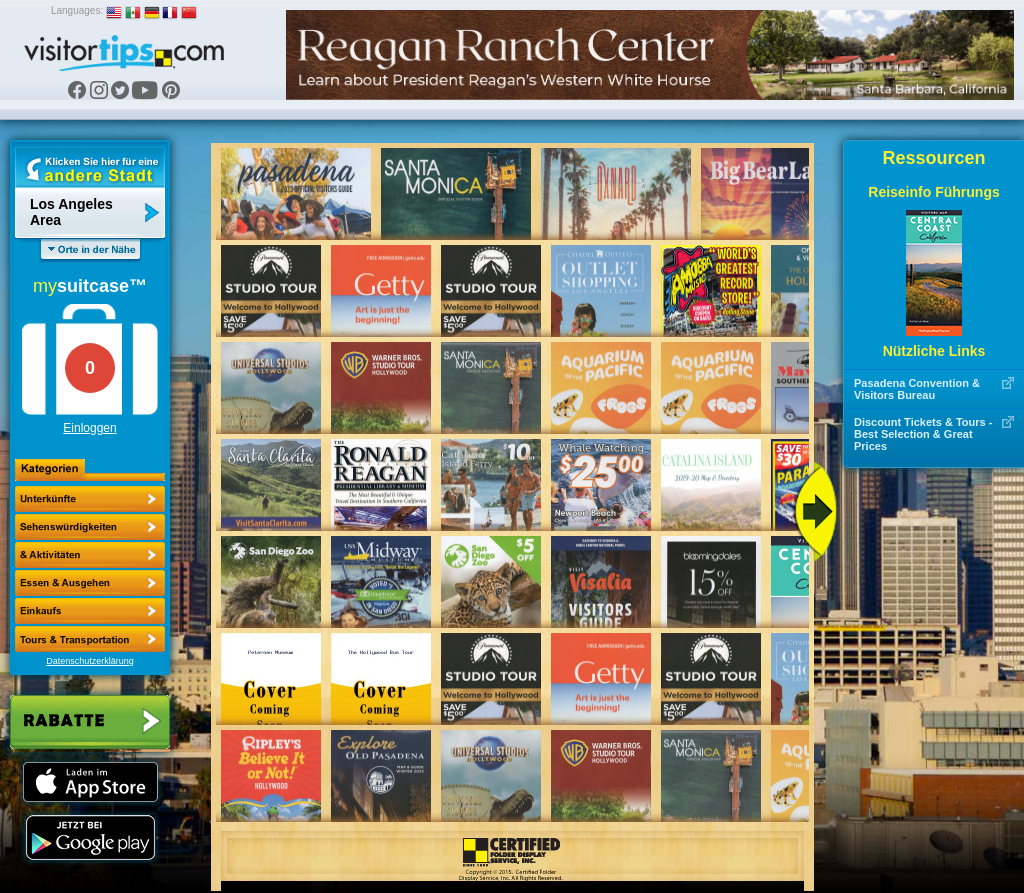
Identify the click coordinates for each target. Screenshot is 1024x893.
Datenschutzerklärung (90, 661)
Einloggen (89, 428)
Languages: (77, 10)
